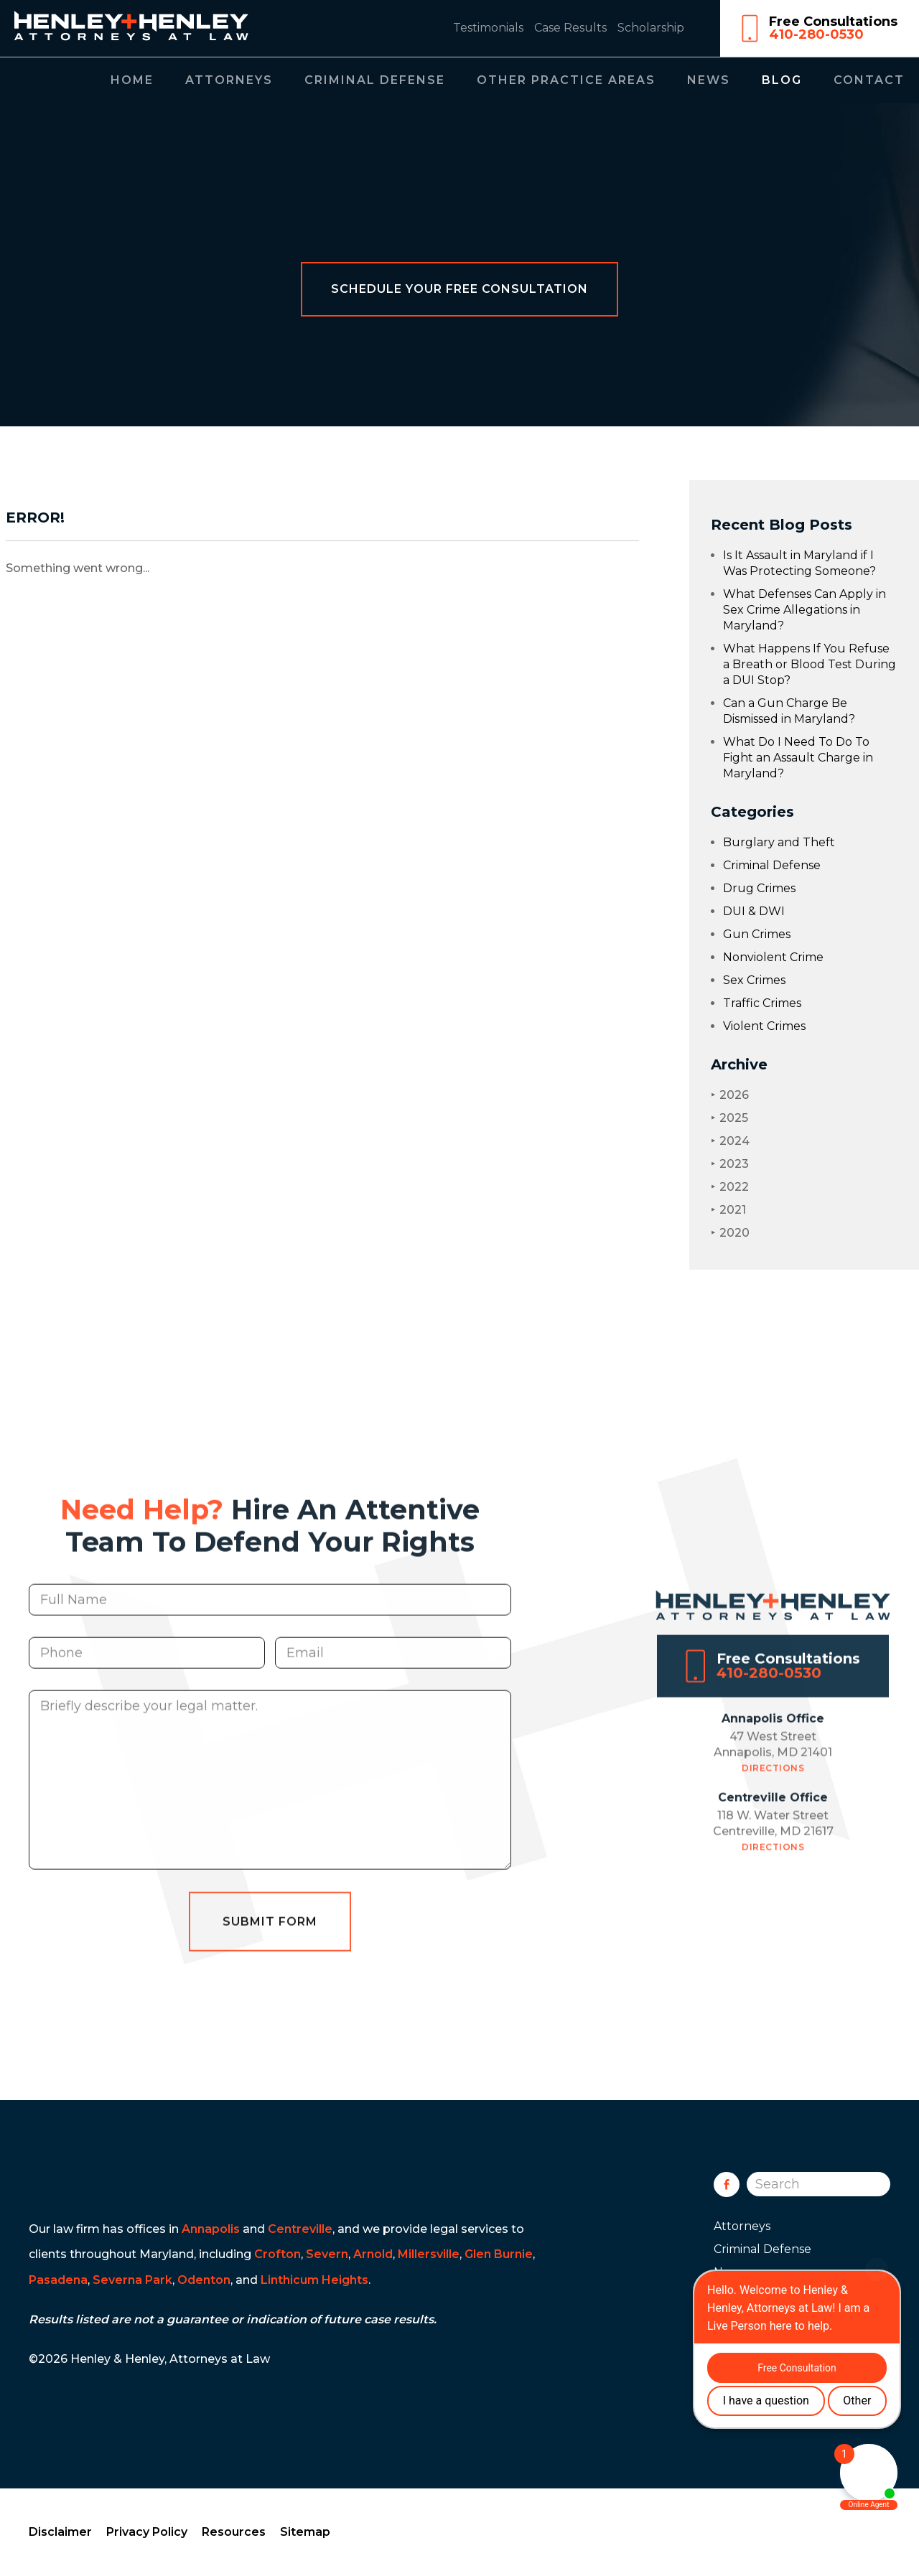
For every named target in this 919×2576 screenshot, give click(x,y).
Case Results (570, 27)
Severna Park (132, 2280)
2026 (730, 1094)
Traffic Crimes (762, 1003)
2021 (728, 1209)
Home (132, 80)
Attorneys (229, 80)
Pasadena (58, 2280)
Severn (327, 2254)
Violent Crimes (764, 1026)
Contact (869, 80)
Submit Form (270, 1944)
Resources (234, 2532)
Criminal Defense (374, 80)
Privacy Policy (146, 2532)
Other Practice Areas (566, 80)
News (708, 80)
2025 (729, 1117)
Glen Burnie (499, 2254)
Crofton (277, 2254)
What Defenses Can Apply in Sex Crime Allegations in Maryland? (804, 609)
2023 (730, 1163)
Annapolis (211, 2229)
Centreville (300, 2229)
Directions (773, 1790)
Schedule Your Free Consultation (459, 289)
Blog (782, 80)
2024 (730, 1140)
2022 (730, 1186)
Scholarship (650, 27)
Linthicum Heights (314, 2280)
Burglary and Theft (779, 842)
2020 (730, 1232)
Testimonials (488, 27)
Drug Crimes (759, 888)
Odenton (203, 2280)
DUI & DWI (754, 911)
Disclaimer (60, 2532)
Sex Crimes (754, 980)
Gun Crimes (756, 934)
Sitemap (305, 2532)
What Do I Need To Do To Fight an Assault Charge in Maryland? (798, 757)
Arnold (373, 2254)
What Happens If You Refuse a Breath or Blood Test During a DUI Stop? (809, 664)
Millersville (429, 2254)
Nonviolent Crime (773, 957)
